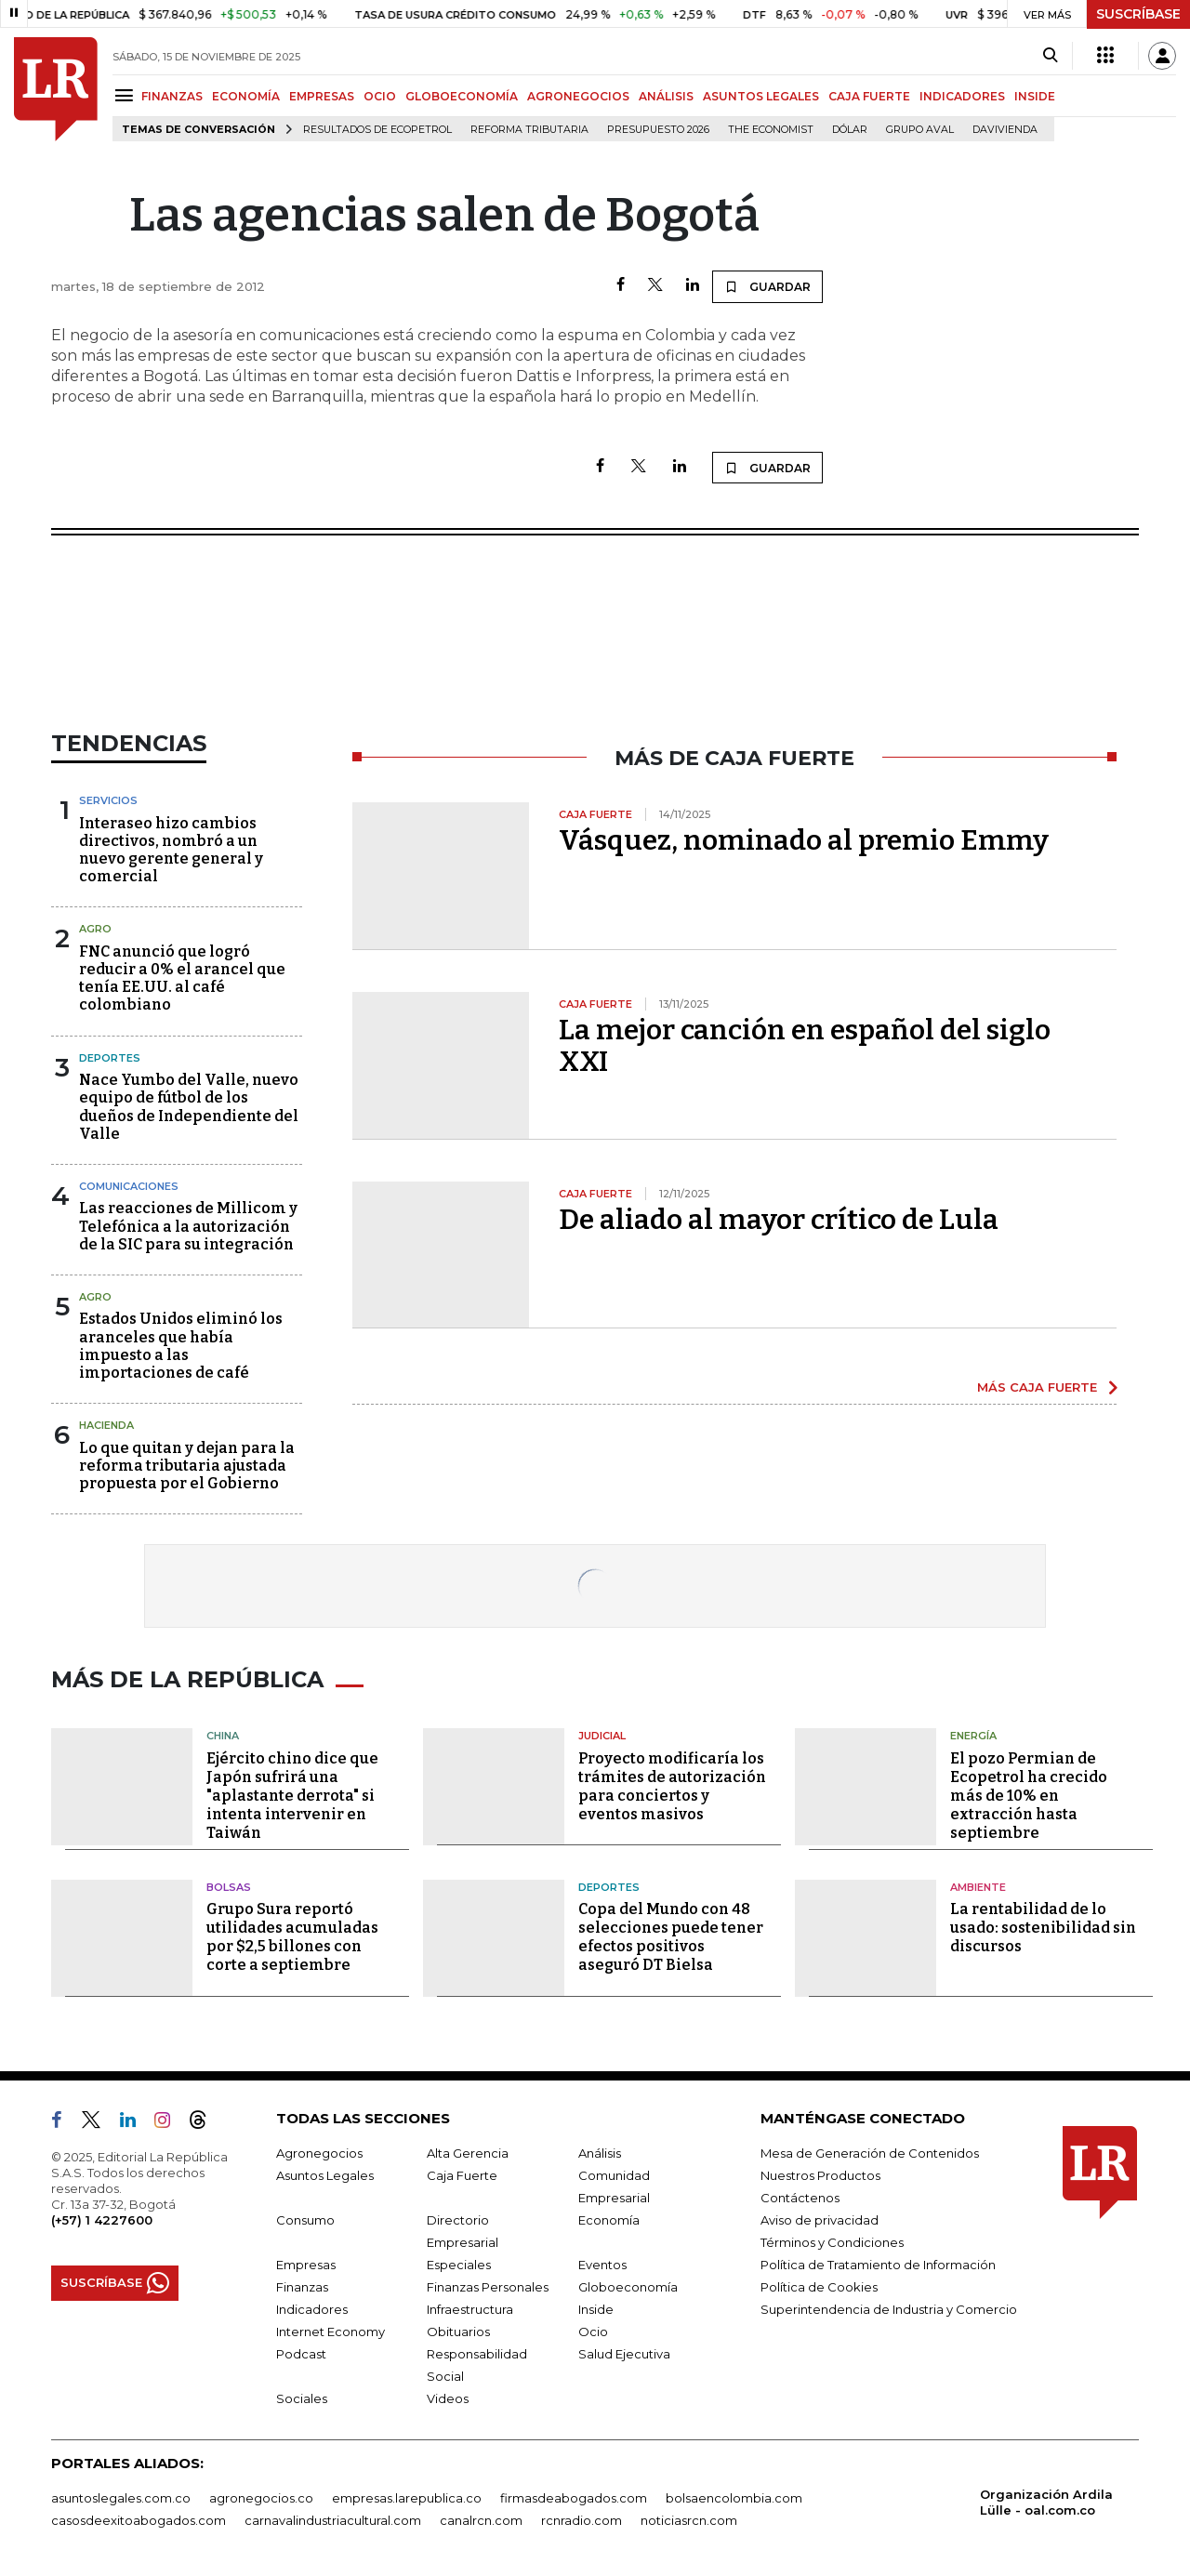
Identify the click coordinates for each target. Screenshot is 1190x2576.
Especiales (459, 2264)
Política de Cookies (819, 2286)
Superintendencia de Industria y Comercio (888, 2309)
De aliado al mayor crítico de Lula (778, 1219)
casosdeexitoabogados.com (138, 2520)
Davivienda (1005, 130)
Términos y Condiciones (832, 2242)
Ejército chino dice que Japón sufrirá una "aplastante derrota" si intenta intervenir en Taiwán (292, 1796)
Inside (596, 2309)
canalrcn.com (481, 2520)
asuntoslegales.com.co (121, 2497)
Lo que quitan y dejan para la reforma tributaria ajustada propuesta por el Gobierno (187, 1465)
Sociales (301, 2398)
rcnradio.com (581, 2520)
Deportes (109, 1057)
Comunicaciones (128, 1186)
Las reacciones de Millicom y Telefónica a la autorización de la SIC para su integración (188, 1225)
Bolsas (228, 1887)
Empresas (306, 2264)
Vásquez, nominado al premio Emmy (804, 840)
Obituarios (458, 2331)
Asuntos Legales (325, 2175)
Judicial (602, 1735)
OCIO (380, 96)
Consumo (305, 2220)
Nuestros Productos (820, 2175)
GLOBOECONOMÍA (461, 96)
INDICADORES (962, 96)
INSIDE (1034, 96)
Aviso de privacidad (819, 2220)
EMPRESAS (321, 96)
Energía (973, 1735)
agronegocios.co (261, 2497)
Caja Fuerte (462, 2175)
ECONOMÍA (246, 96)
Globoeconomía (628, 2286)
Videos (448, 2398)
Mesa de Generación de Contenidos (869, 2153)
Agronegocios (319, 2153)
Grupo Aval (920, 130)
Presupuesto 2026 (658, 130)
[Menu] (126, 95)
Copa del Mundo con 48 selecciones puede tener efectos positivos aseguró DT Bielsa (670, 1937)
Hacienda (106, 1425)
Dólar (849, 130)
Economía (609, 2220)
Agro (95, 928)
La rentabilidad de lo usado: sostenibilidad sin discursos (1043, 1927)
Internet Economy (330, 2331)
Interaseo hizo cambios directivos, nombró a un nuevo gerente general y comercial (171, 850)
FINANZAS (172, 96)
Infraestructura (470, 2309)
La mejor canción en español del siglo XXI (805, 1045)
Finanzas (302, 2286)
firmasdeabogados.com (573, 2497)
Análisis (599, 2153)
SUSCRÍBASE (1138, 14)
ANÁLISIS (666, 96)
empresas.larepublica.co (407, 2497)
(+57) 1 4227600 (101, 2220)
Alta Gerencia (468, 2153)
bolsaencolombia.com (734, 2497)
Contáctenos (800, 2197)
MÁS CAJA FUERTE (1037, 1387)
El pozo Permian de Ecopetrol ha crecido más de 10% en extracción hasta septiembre (1028, 1796)
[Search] (1050, 55)
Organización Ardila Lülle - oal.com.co (1046, 2502)
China (222, 1735)
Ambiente (978, 1887)
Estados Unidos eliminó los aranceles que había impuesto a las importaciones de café (181, 1345)
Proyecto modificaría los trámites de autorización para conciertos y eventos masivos (672, 1786)
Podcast (301, 2353)
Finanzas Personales (488, 2286)
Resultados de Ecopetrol (377, 130)
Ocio (593, 2331)
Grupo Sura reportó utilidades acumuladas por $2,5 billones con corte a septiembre (292, 1937)
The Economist (770, 130)
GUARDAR (767, 286)
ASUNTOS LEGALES (761, 96)
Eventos (602, 2264)
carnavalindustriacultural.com (333, 2520)
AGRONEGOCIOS (578, 96)
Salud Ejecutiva (624, 2353)
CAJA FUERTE (869, 96)
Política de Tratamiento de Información (878, 2264)
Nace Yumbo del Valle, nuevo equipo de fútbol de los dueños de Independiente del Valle (188, 1107)
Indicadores (312, 2309)
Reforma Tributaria (529, 130)
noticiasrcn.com (689, 2520)
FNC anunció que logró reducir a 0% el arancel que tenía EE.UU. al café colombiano (182, 978)
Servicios (108, 800)
